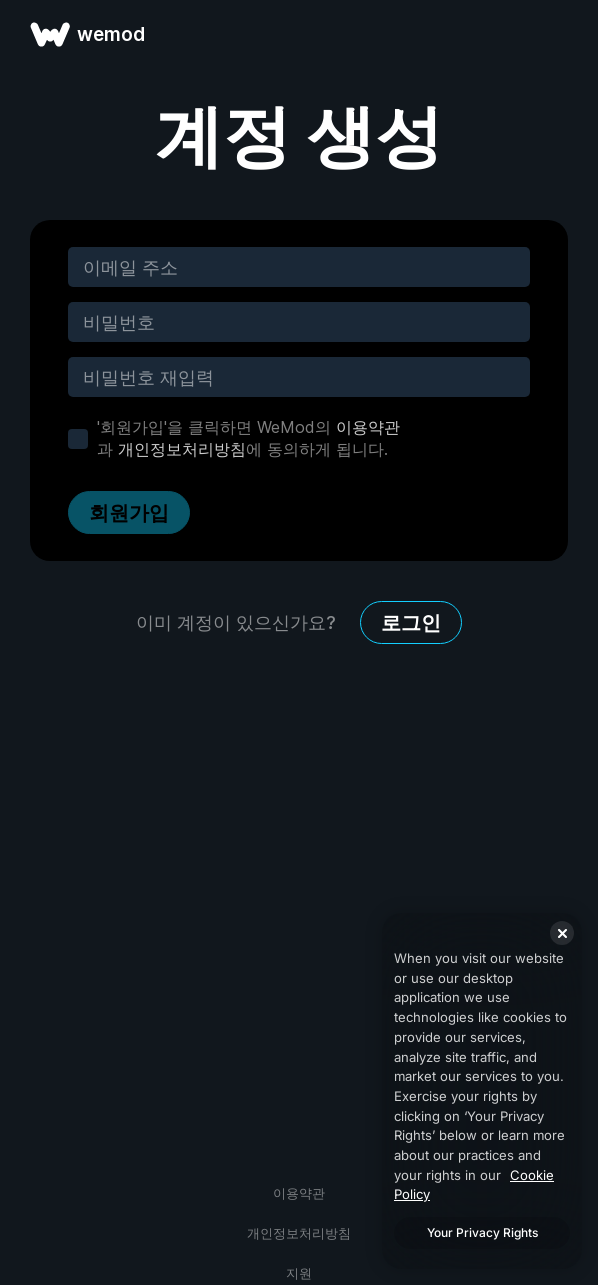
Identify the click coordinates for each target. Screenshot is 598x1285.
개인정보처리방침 (182, 449)
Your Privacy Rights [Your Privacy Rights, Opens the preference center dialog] (482, 1232)
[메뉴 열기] (560, 34)
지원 (299, 1273)
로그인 (411, 623)
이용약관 (368, 427)
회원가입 (129, 513)
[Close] (562, 933)
